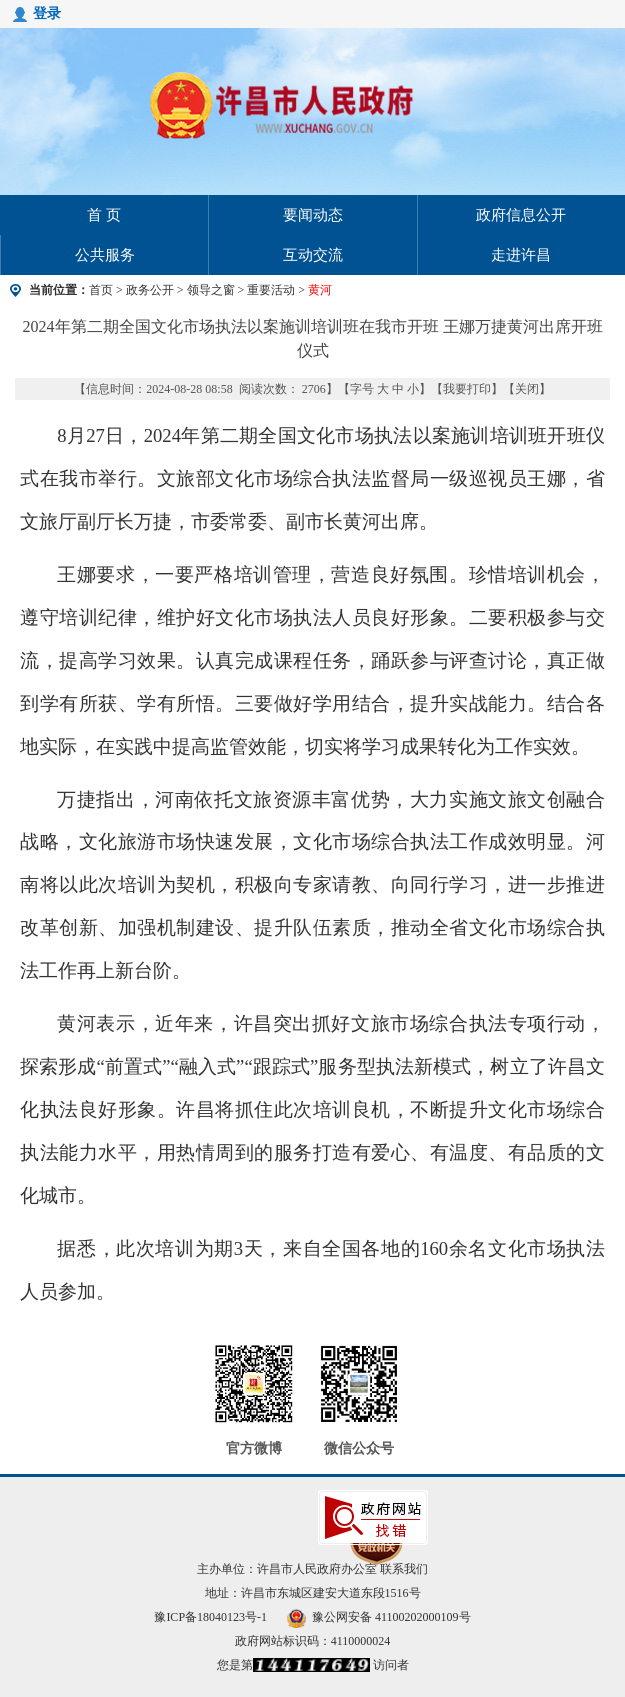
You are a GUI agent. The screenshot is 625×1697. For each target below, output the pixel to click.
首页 (101, 290)
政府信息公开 (521, 215)
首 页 (104, 215)
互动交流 (313, 255)
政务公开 (150, 290)
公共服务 (105, 255)
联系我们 (404, 1569)
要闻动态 (313, 215)
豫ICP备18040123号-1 (210, 1617)
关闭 (527, 389)
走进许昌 (521, 255)
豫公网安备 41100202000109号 (379, 1617)
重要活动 (271, 290)
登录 (47, 13)
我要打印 (467, 389)
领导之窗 (211, 290)
